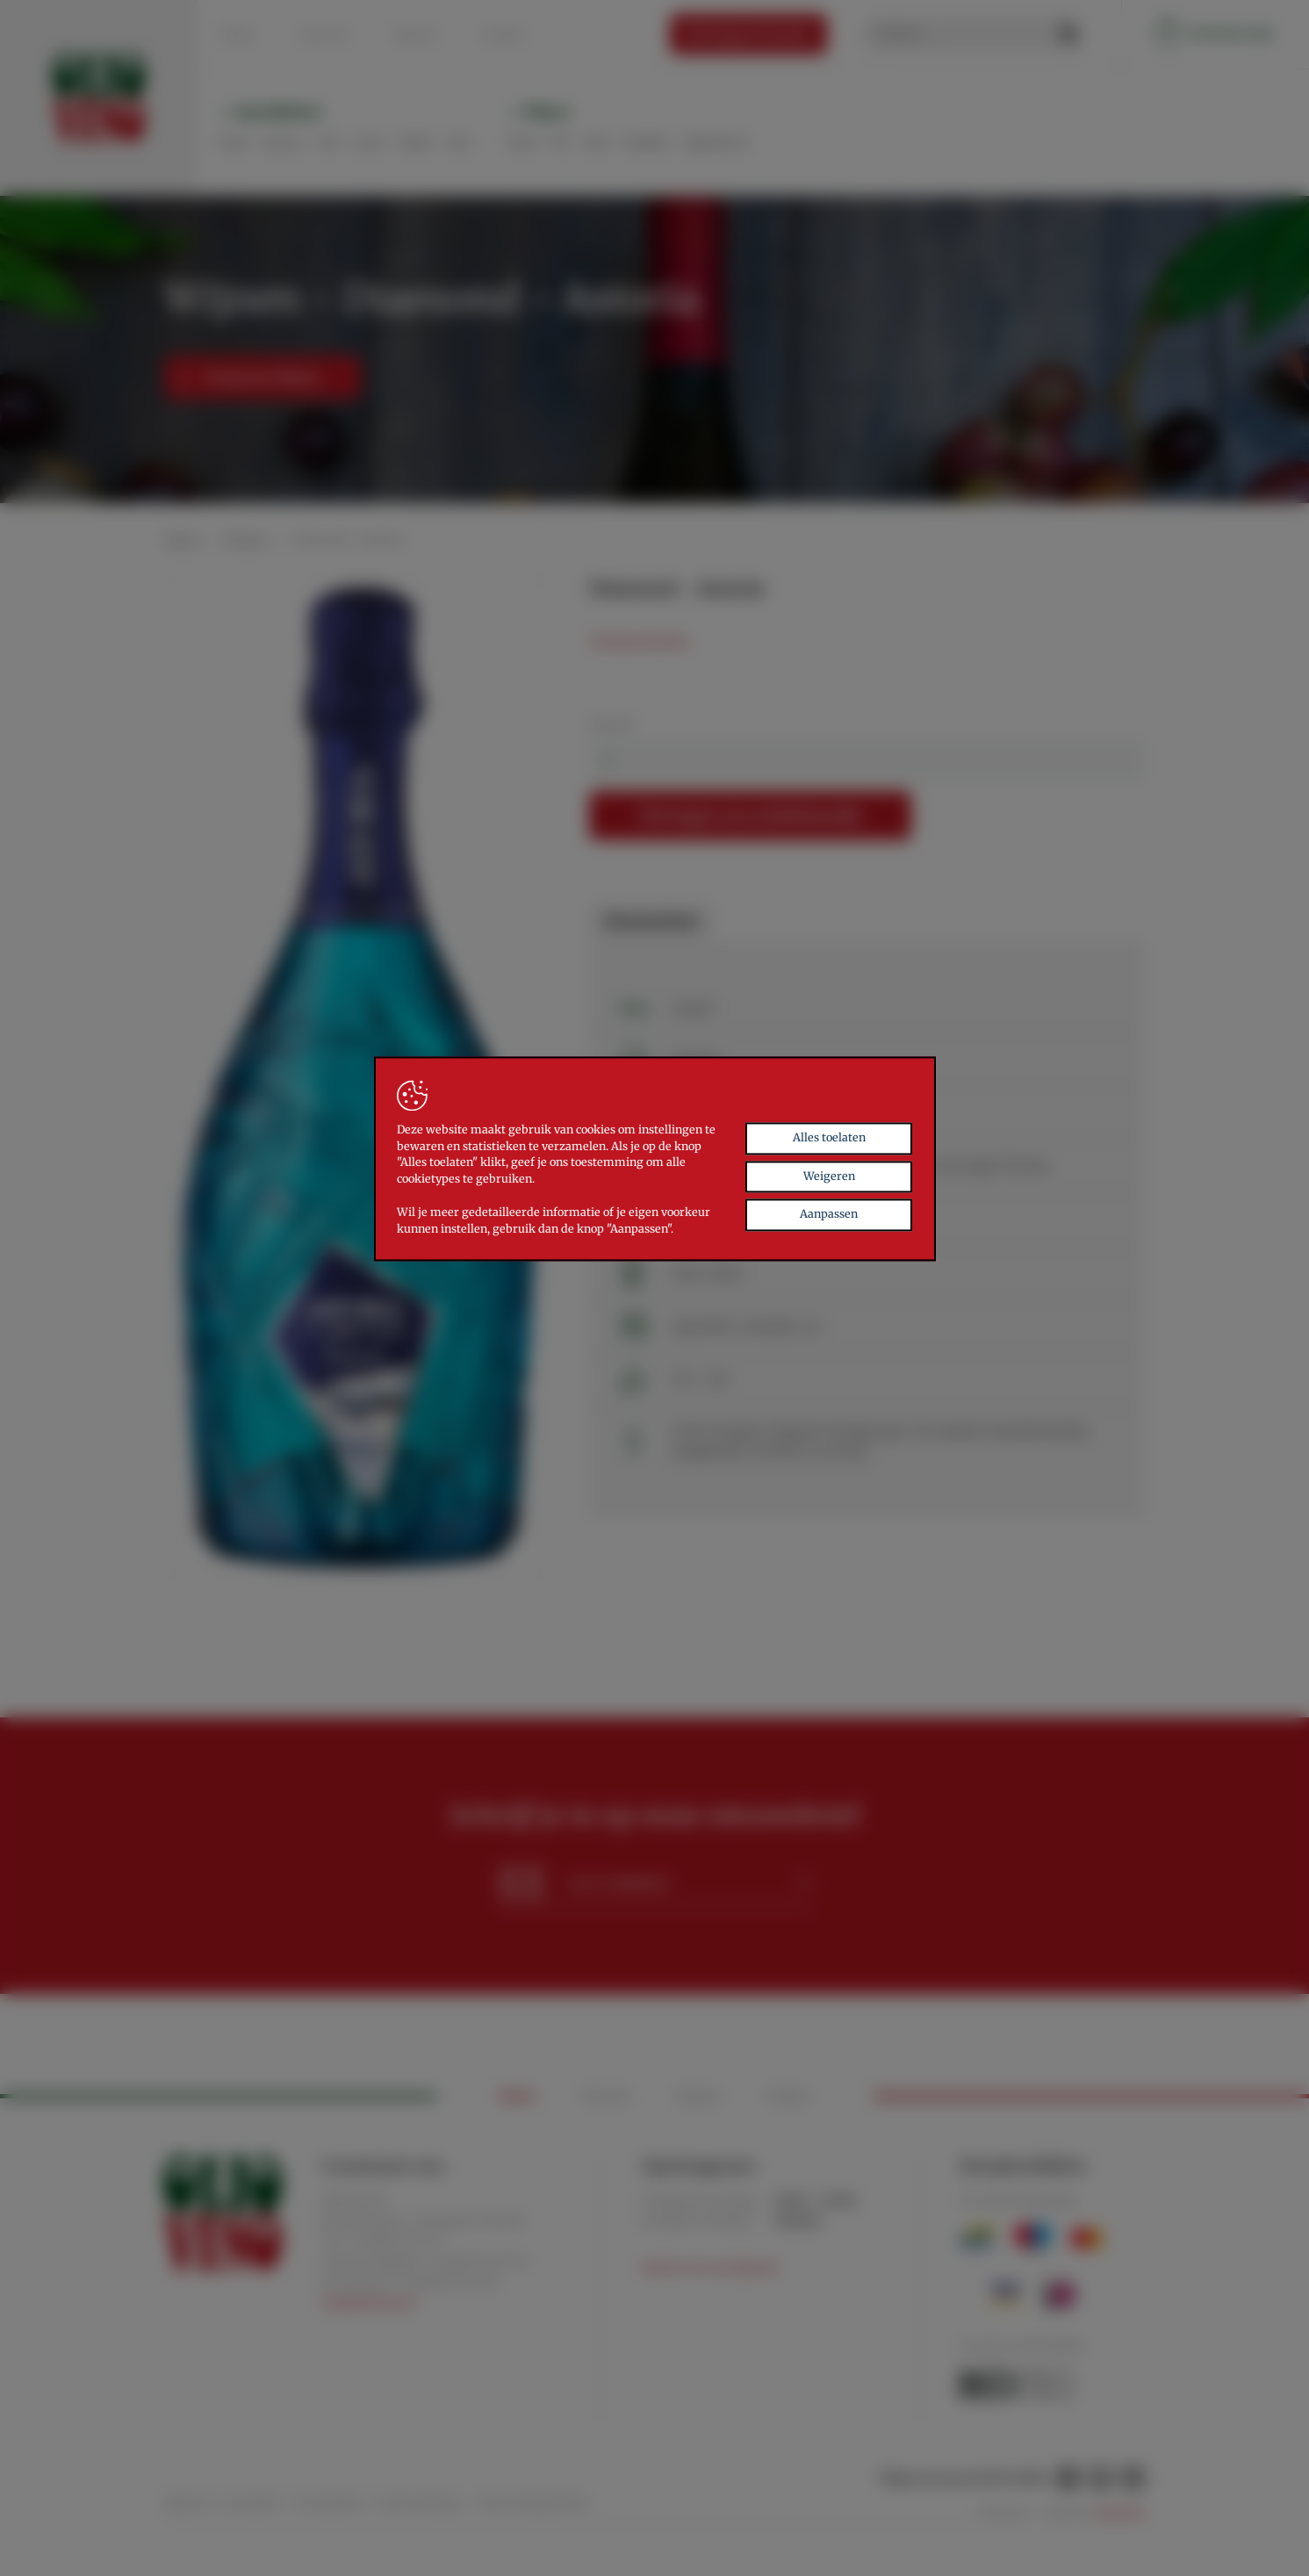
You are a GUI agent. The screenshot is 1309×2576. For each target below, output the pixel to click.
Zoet (458, 142)
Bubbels (647, 142)
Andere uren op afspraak (709, 2267)
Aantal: (612, 723)
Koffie (415, 142)
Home (237, 34)
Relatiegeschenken (748, 33)
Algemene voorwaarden (222, 2501)
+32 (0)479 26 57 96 (446, 2282)
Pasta (233, 142)
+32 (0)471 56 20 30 (476, 2262)
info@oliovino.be (369, 2302)
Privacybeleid (327, 2501)
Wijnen (547, 111)
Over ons (323, 34)
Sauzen (283, 142)
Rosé (597, 142)
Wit (560, 142)
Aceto (368, 142)
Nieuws (415, 34)
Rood (521, 142)
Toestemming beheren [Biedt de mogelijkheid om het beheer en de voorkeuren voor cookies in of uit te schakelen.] (533, 2501)
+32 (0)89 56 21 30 (393, 2241)
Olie (328, 142)
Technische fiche (638, 642)
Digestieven (716, 142)
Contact (503, 34)
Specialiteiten (278, 111)
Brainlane (1121, 2513)
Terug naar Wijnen (249, 377)
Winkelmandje (1215, 33)
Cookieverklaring (417, 2501)
